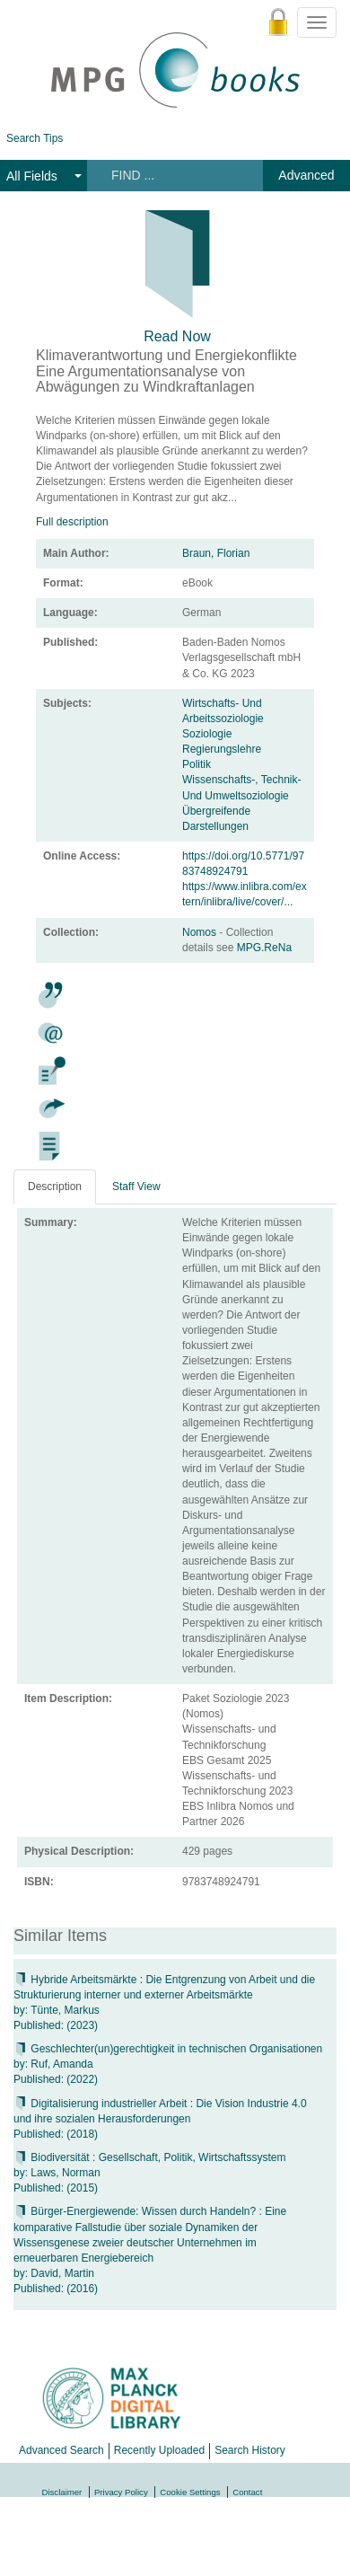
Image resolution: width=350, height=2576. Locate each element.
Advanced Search (61, 2450)
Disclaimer (62, 2492)
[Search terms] (174, 175)
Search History (249, 2450)
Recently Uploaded (159, 2450)
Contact (247, 2492)
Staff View (136, 1186)
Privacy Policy (121, 2492)
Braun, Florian (215, 553)
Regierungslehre (221, 749)
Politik (196, 764)
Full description (72, 522)
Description (55, 1186)
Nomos (200, 932)
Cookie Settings (190, 2492)
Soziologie (207, 734)
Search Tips (34, 138)
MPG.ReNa (264, 947)
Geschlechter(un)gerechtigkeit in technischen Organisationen (167, 2048)
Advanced (306, 175)
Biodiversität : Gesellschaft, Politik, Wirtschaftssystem (149, 2157)
